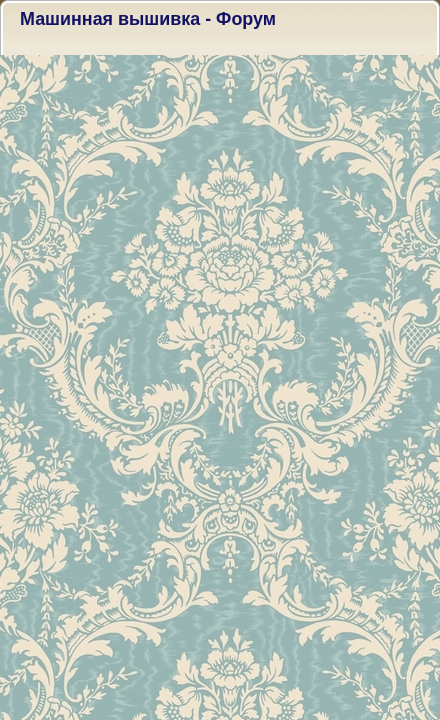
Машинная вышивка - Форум (148, 19)
